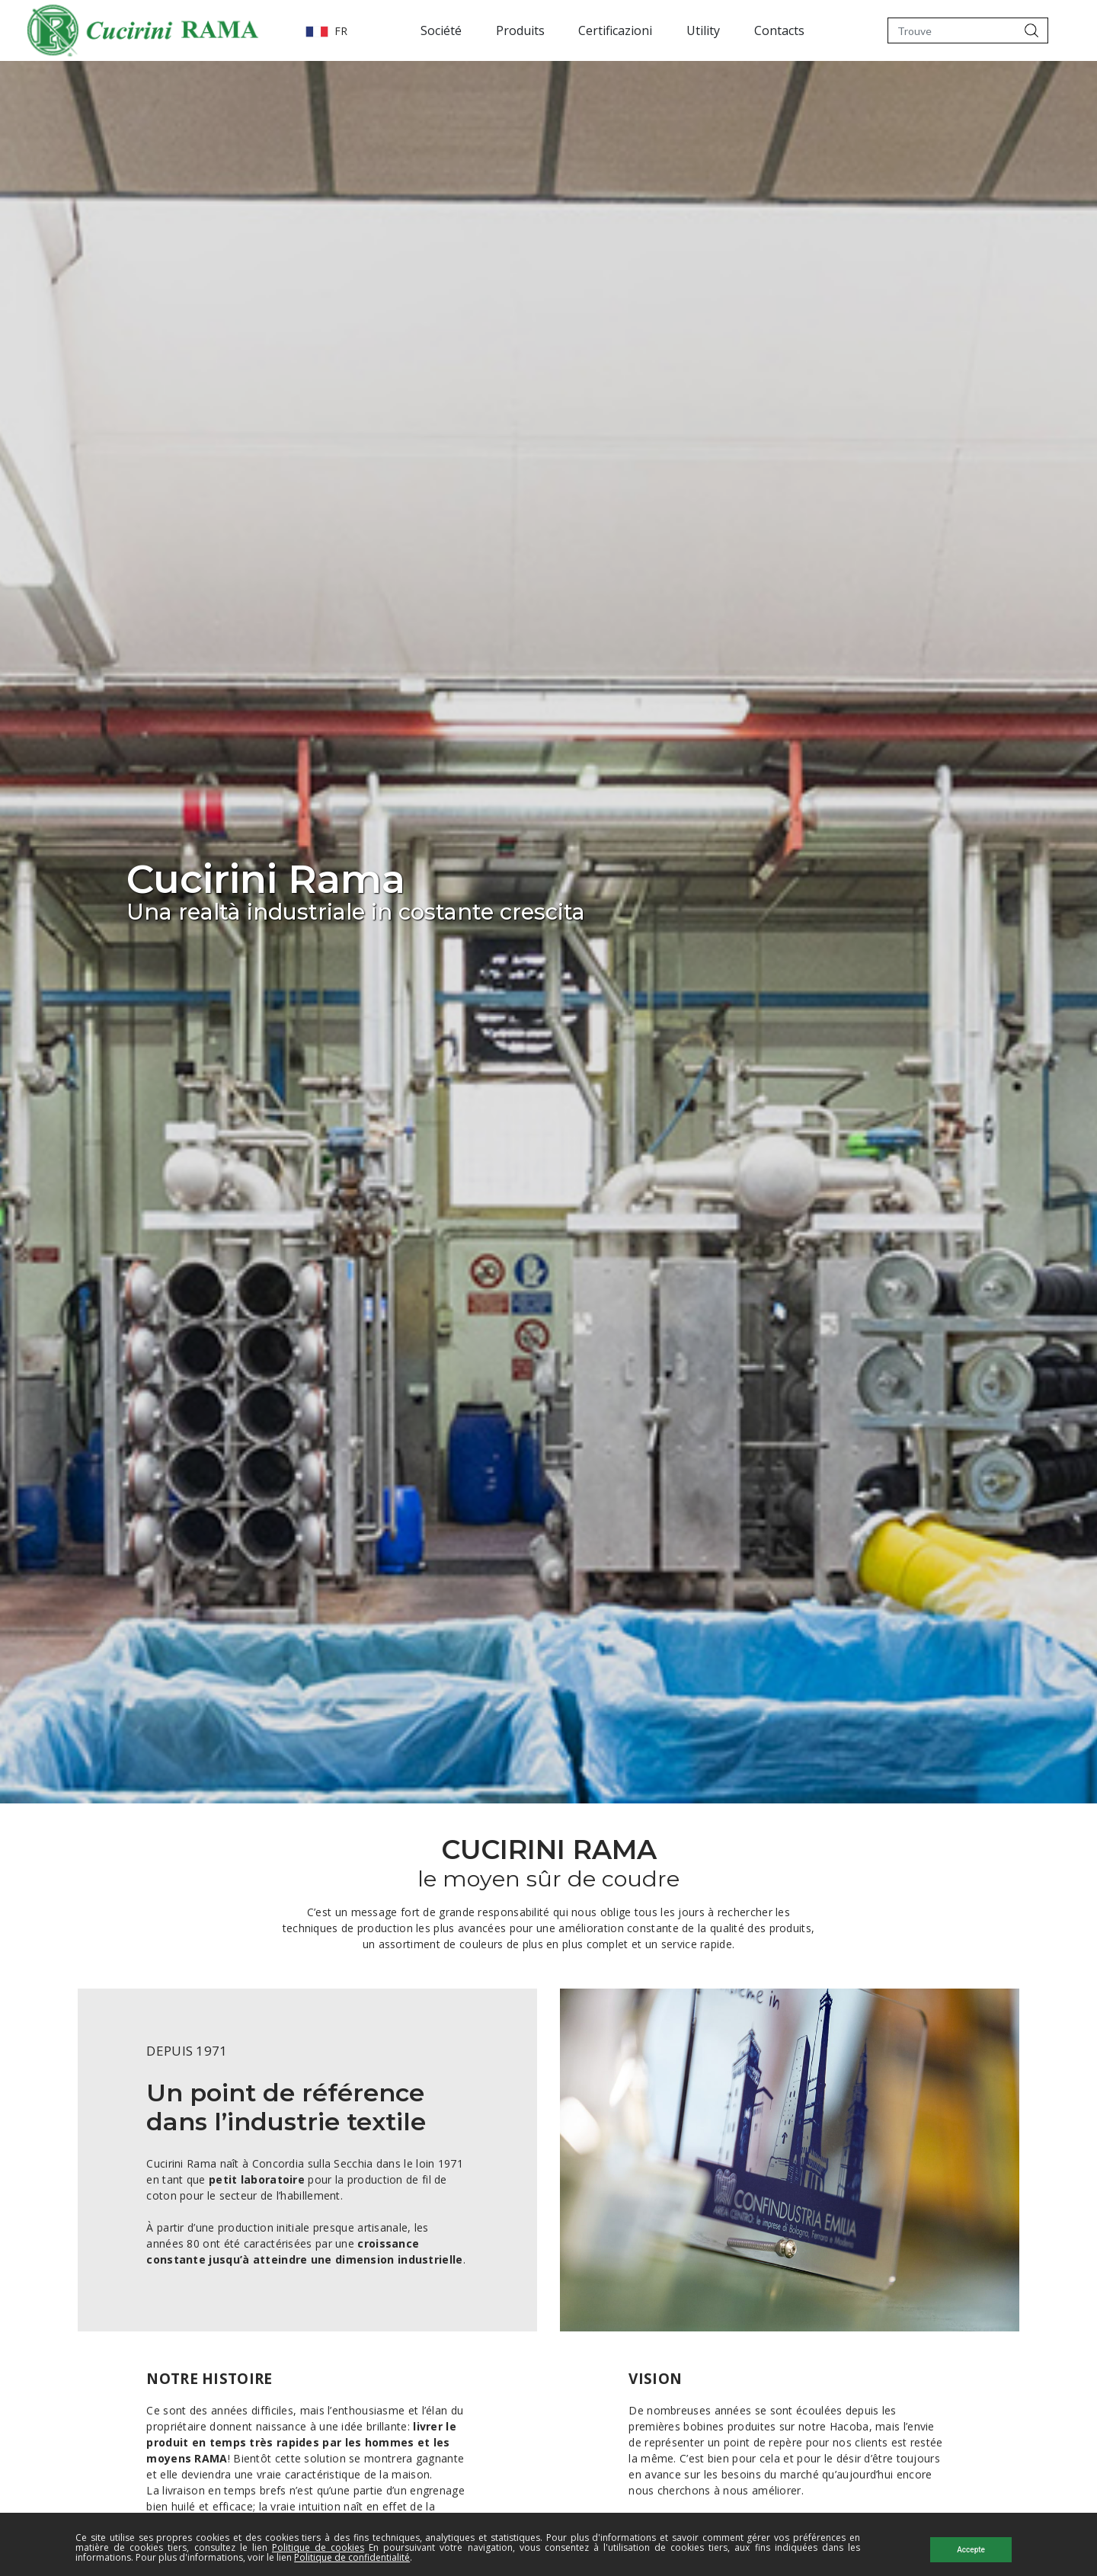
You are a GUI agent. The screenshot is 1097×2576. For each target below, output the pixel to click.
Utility (669, 30)
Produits (485, 30)
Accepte (971, 2550)
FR (257, 31)
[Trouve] (952, 30)
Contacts (744, 30)
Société (406, 30)
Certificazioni (581, 30)
